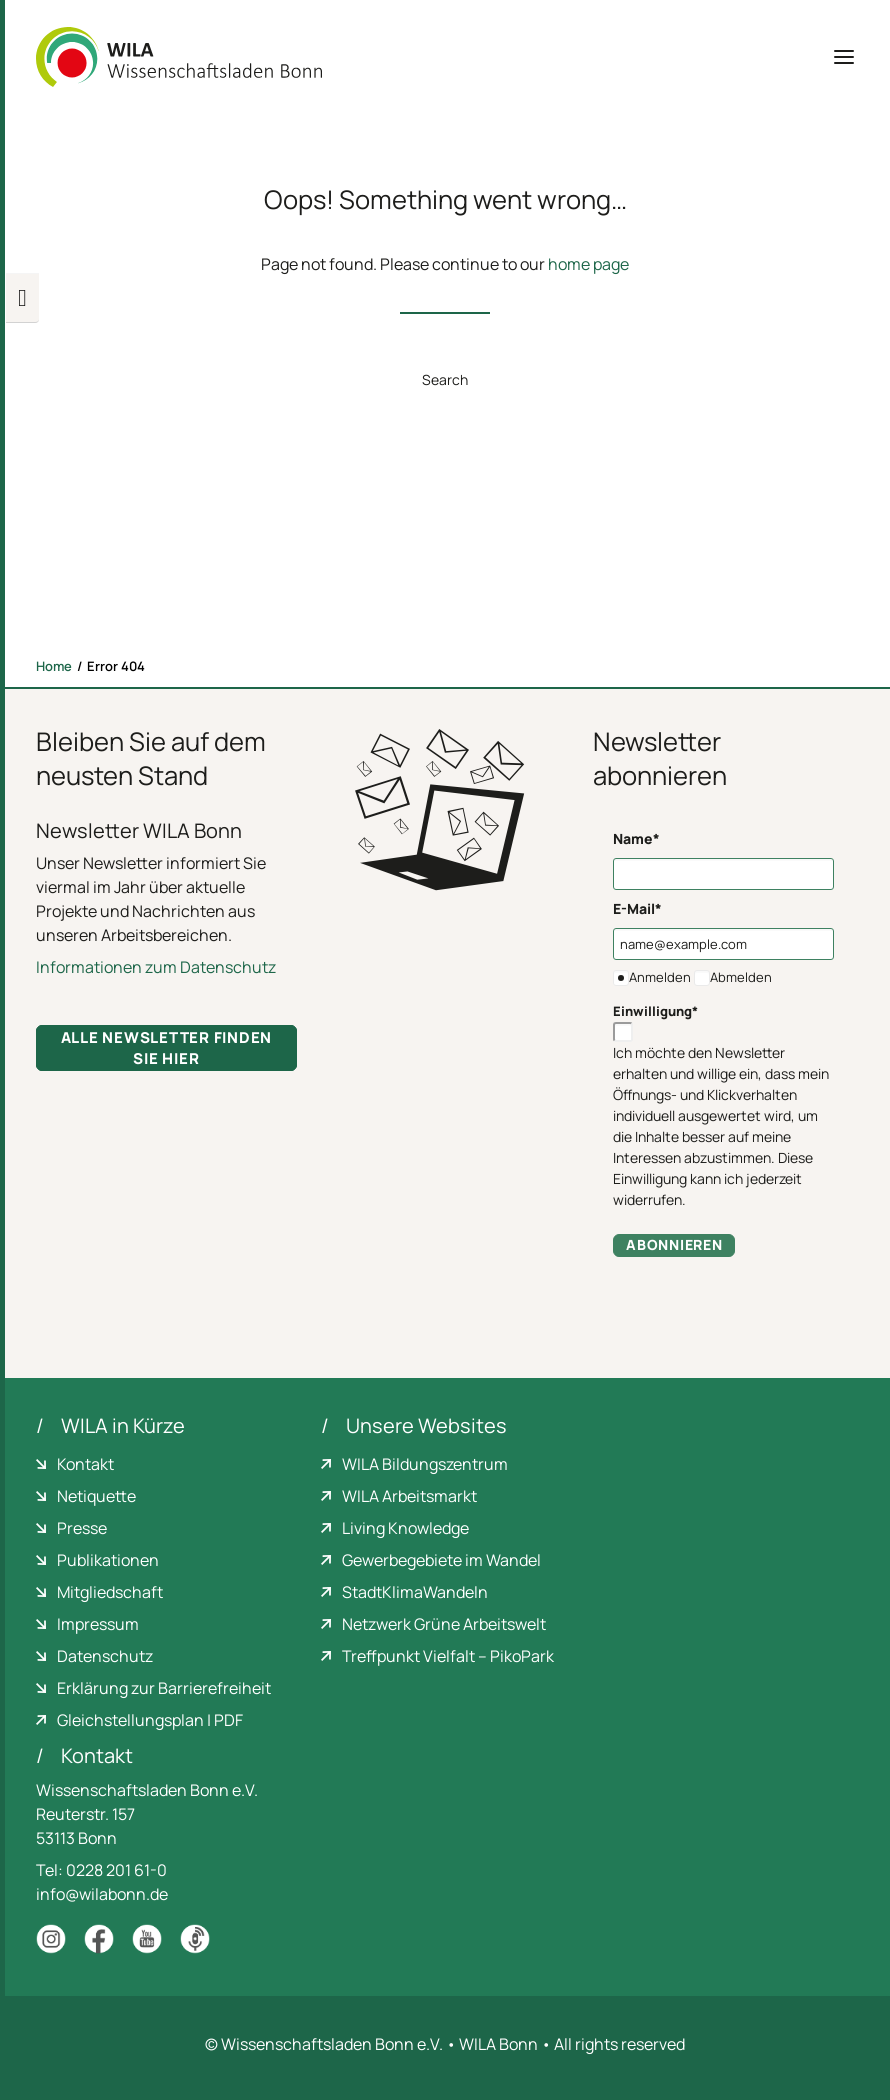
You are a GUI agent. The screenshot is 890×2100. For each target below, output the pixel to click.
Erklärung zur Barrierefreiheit (164, 1688)
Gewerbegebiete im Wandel (441, 1560)
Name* (636, 838)
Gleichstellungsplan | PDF (150, 1720)
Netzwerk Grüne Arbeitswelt (444, 1624)
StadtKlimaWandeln (415, 1592)
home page (588, 264)
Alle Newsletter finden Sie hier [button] (168, 1048)
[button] (844, 57)
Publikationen (108, 1560)
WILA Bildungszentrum (425, 1464)
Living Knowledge (405, 1528)
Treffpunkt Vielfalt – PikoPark (448, 1656)
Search (445, 379)
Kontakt (85, 1464)
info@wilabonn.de (102, 1894)
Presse (82, 1528)
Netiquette (96, 1496)
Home (54, 666)
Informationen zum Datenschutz (156, 967)
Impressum (98, 1624)
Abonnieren (674, 1244)
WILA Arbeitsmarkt (409, 1496)
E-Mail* (637, 908)
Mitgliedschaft (110, 1592)
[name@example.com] (723, 944)
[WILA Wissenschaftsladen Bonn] (179, 57)
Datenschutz (105, 1656)
